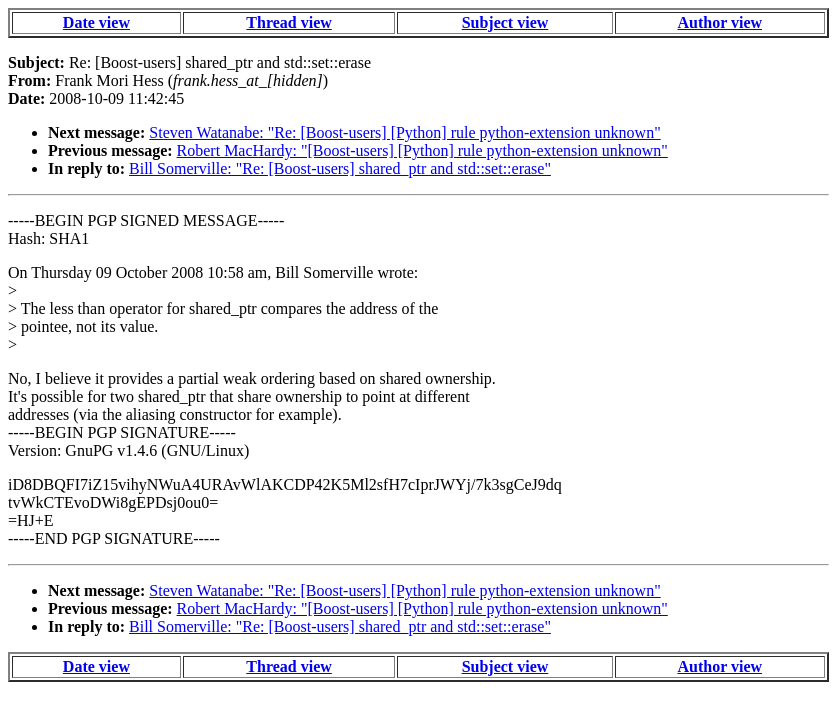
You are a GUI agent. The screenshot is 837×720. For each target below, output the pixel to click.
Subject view (505, 22)
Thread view (288, 22)
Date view (96, 22)
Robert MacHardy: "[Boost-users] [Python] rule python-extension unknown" (422, 150)
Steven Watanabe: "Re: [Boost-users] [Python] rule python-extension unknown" (404, 132)
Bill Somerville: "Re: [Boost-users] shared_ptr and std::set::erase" (340, 168)
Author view (720, 22)
